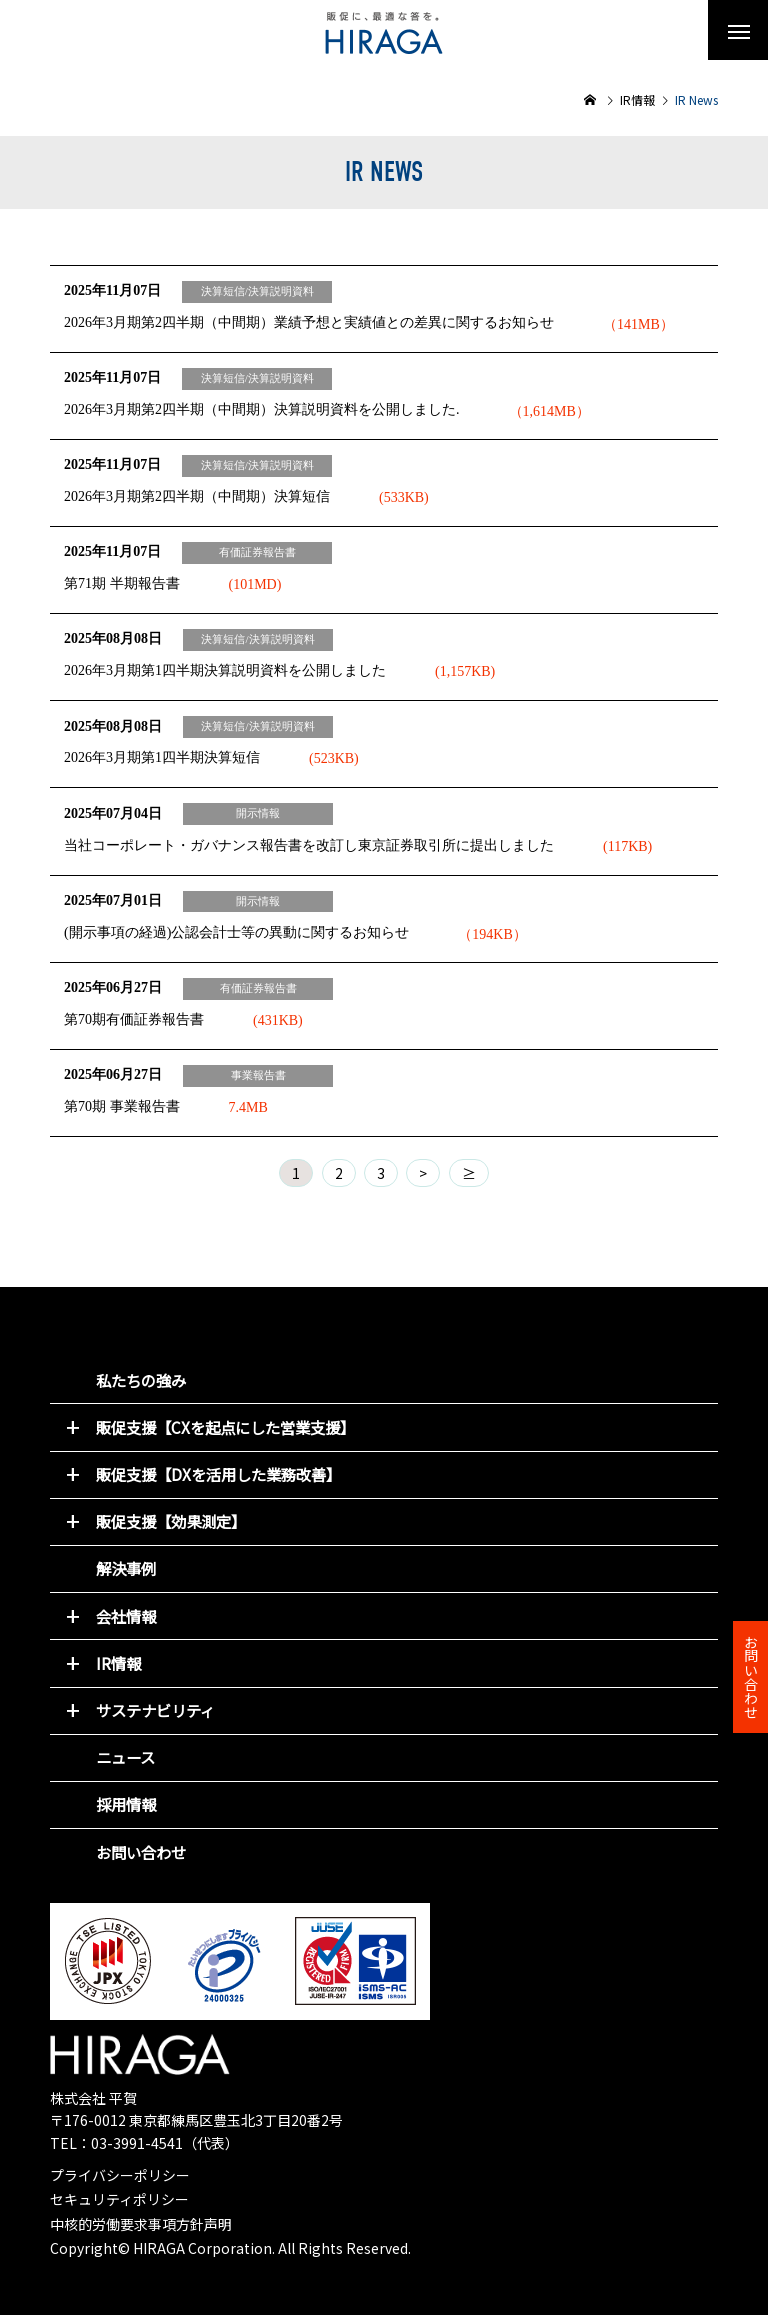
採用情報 (126, 1804)
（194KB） (492, 934)
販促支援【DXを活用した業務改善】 (218, 1474)
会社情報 (126, 1616)
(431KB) (278, 1020)
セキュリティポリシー (119, 2199)
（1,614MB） (549, 411)
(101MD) (255, 584)
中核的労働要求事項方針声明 (141, 2224)
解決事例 (126, 1568)
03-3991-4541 (137, 2143)
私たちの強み (141, 1380)
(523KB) (334, 758)
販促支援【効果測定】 (171, 1521)
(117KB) (627, 846)
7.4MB (248, 1107)
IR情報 (118, 1663)
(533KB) (404, 497)
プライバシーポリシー (120, 2175)
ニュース (125, 1757)
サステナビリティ (155, 1710)
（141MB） (638, 324)
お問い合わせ (141, 1852)
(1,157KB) (465, 671)
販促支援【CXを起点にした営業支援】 (225, 1427)
